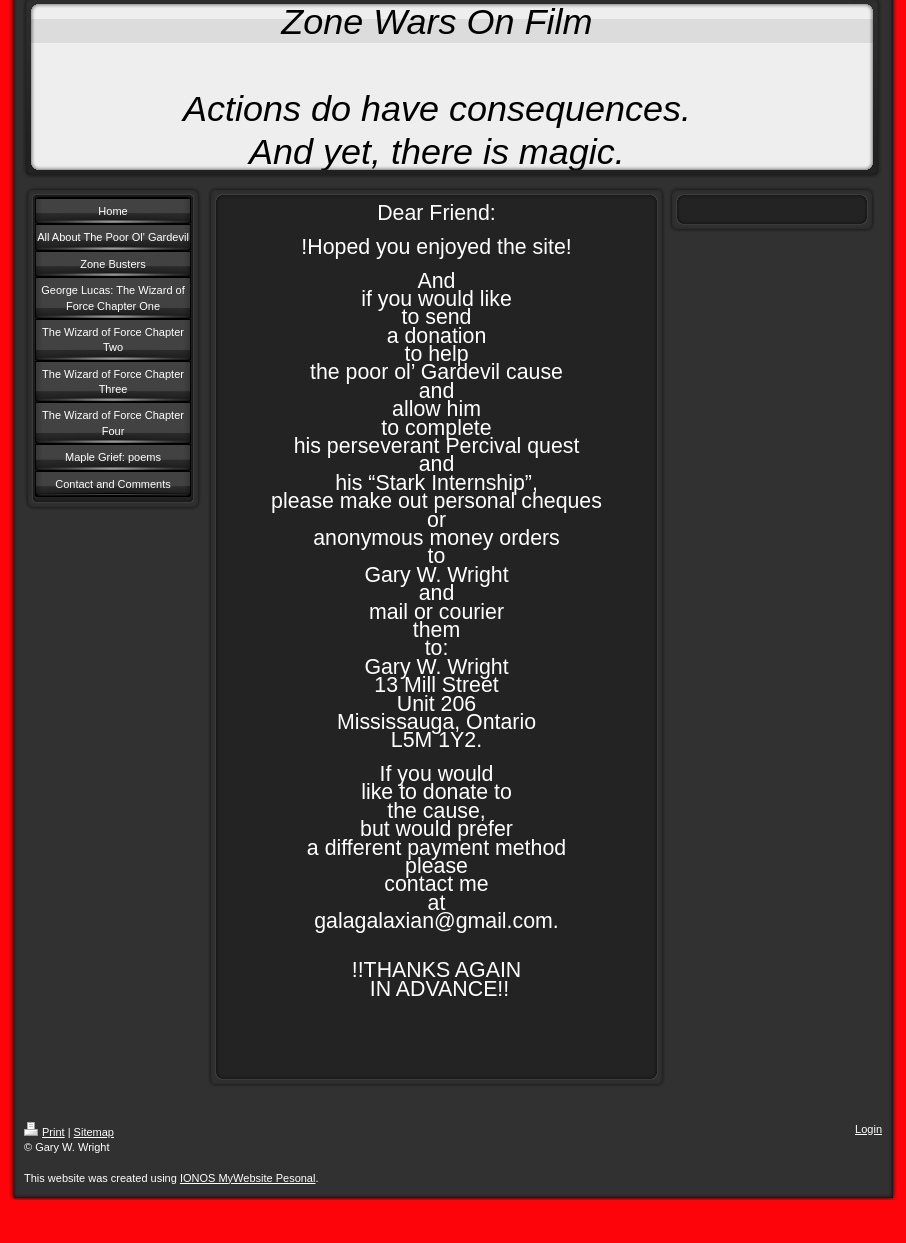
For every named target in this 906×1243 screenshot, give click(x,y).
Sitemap (94, 1132)
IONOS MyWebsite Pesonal (248, 1178)
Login (868, 1129)
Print (44, 1132)
